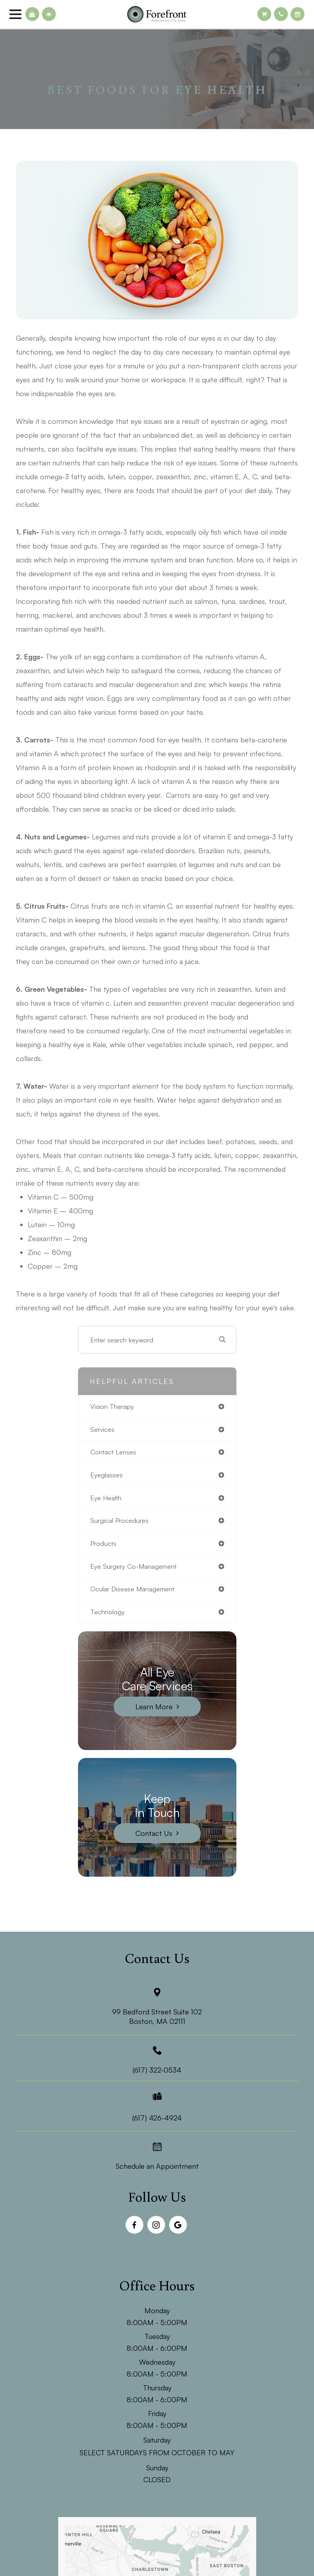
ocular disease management (132, 1589)
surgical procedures (119, 1520)
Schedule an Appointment (157, 2166)
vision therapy (112, 1406)
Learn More (154, 1706)
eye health (106, 1498)
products (103, 1543)
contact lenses (113, 1452)
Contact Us (153, 1833)
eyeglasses (106, 1475)
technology (107, 1612)
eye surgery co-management (133, 1566)
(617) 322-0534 (157, 2069)
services (102, 1429)
